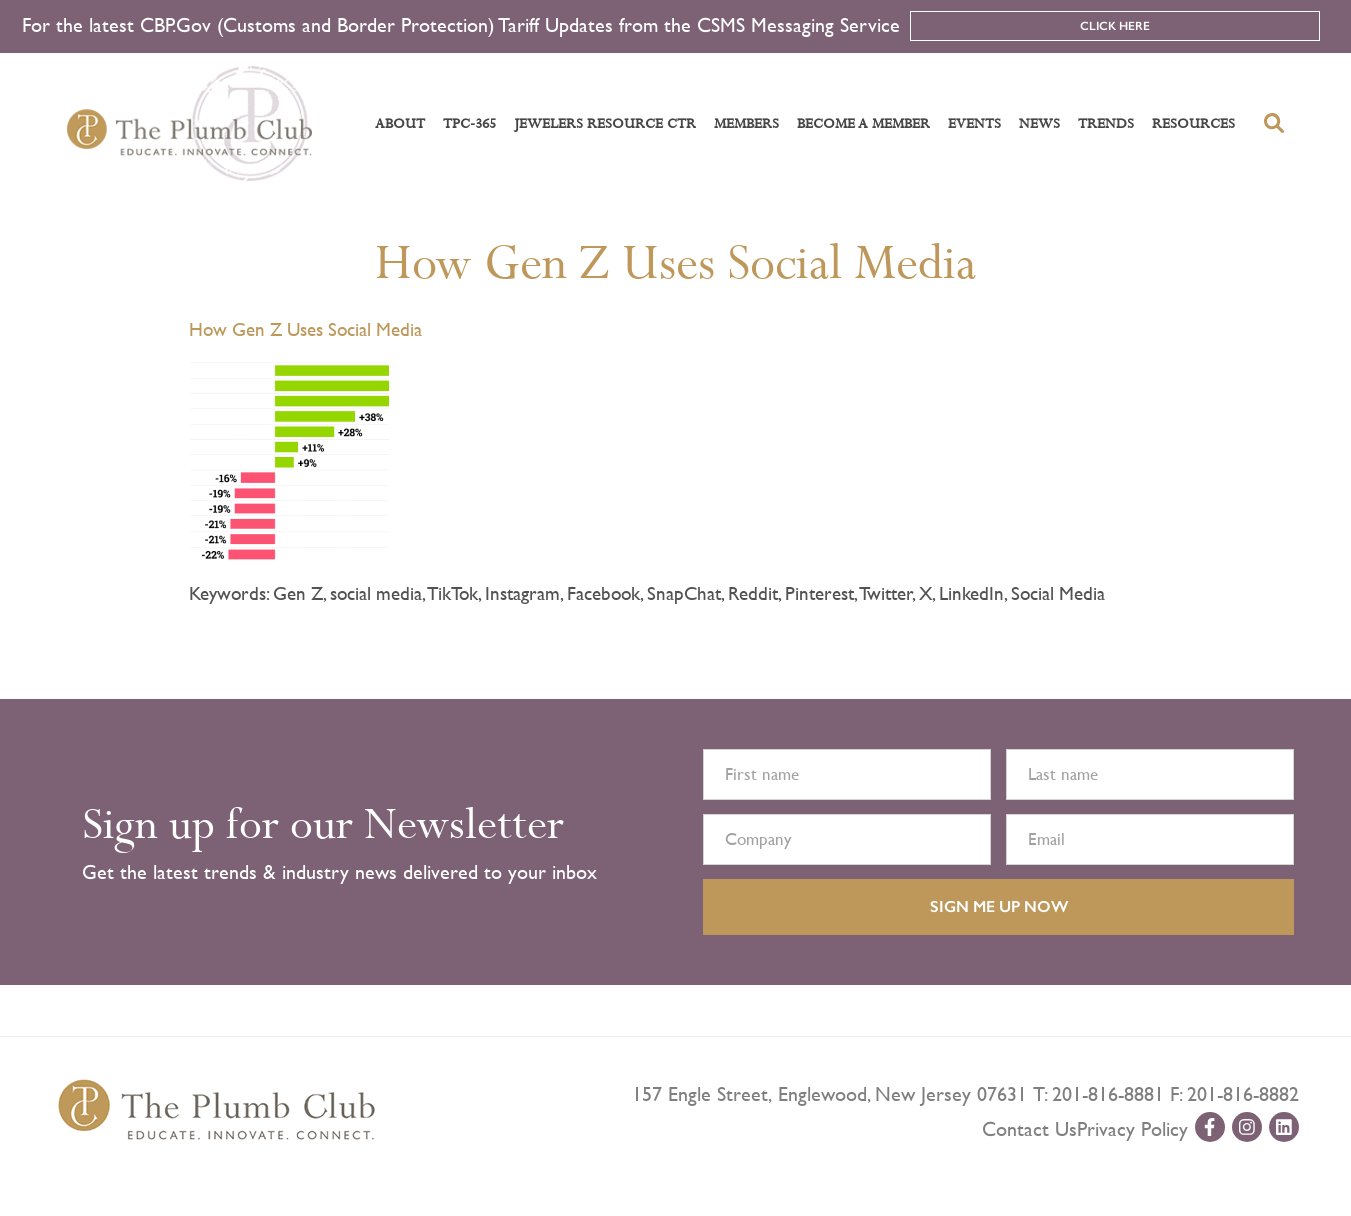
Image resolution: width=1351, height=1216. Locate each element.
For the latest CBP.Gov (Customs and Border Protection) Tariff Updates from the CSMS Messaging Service (461, 25)
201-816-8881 (1108, 1094)
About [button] (400, 124)
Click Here (1115, 26)
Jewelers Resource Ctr (605, 124)
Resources (1193, 124)
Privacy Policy (1132, 1129)
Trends (1106, 124)
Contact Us (1029, 1129)
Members (746, 124)
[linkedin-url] (1284, 1127)
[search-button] (1274, 123)
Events (974, 124)
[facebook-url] (1210, 1127)
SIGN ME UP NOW (999, 906)
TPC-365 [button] (469, 124)
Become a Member (863, 124)
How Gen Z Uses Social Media (675, 264)
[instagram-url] (1247, 1127)
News (1039, 124)
